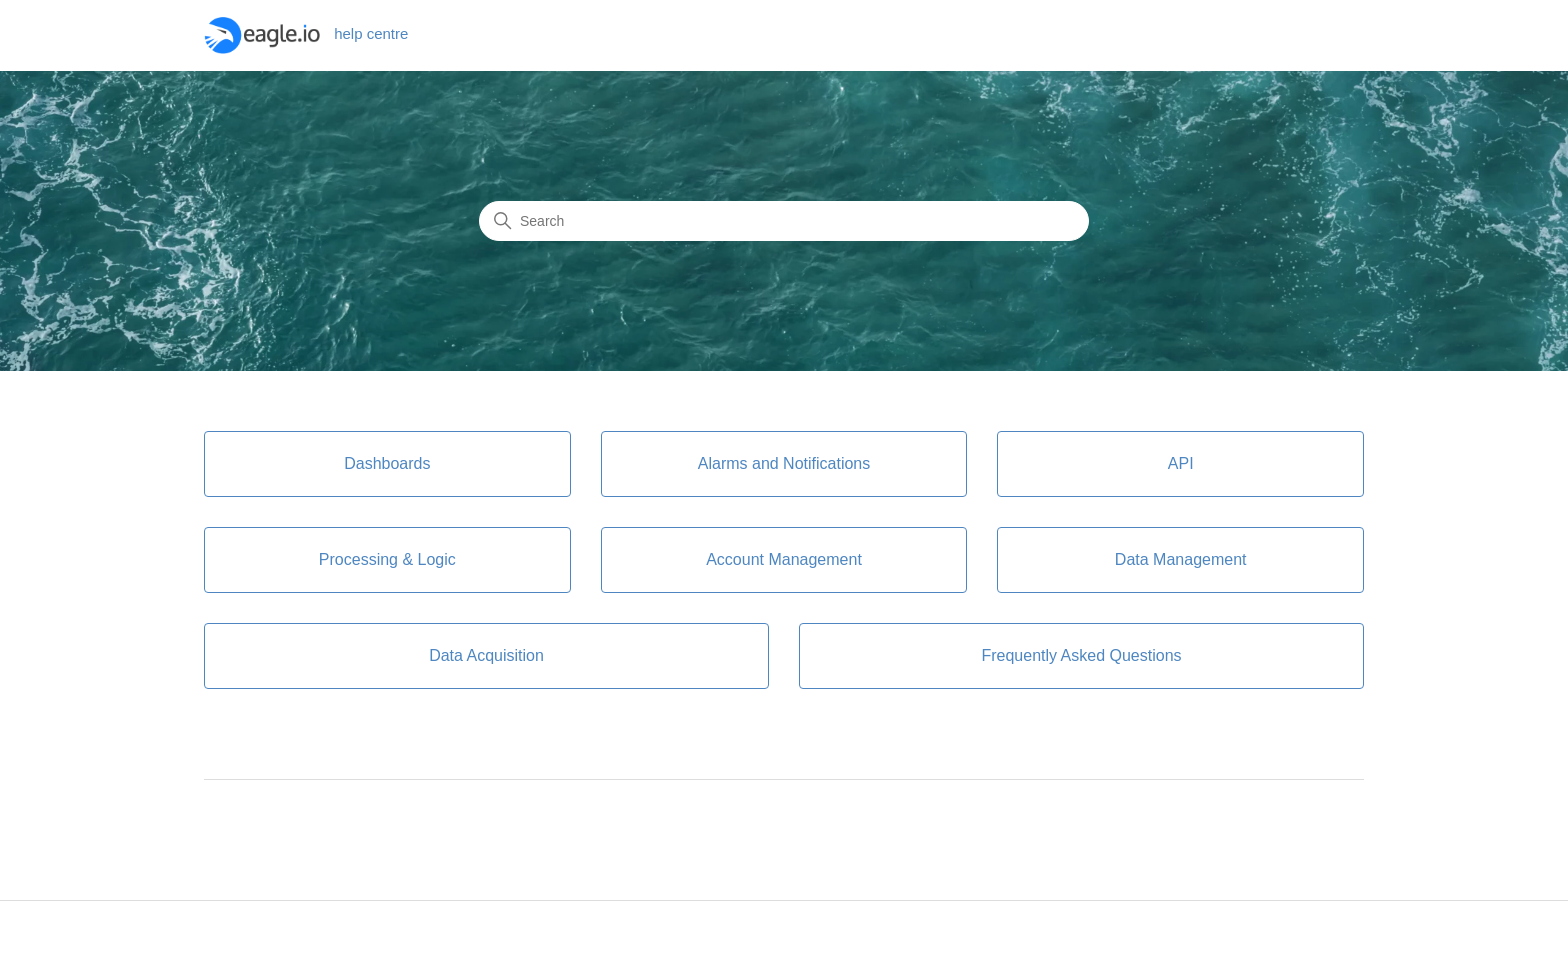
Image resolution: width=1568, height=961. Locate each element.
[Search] (784, 221)
